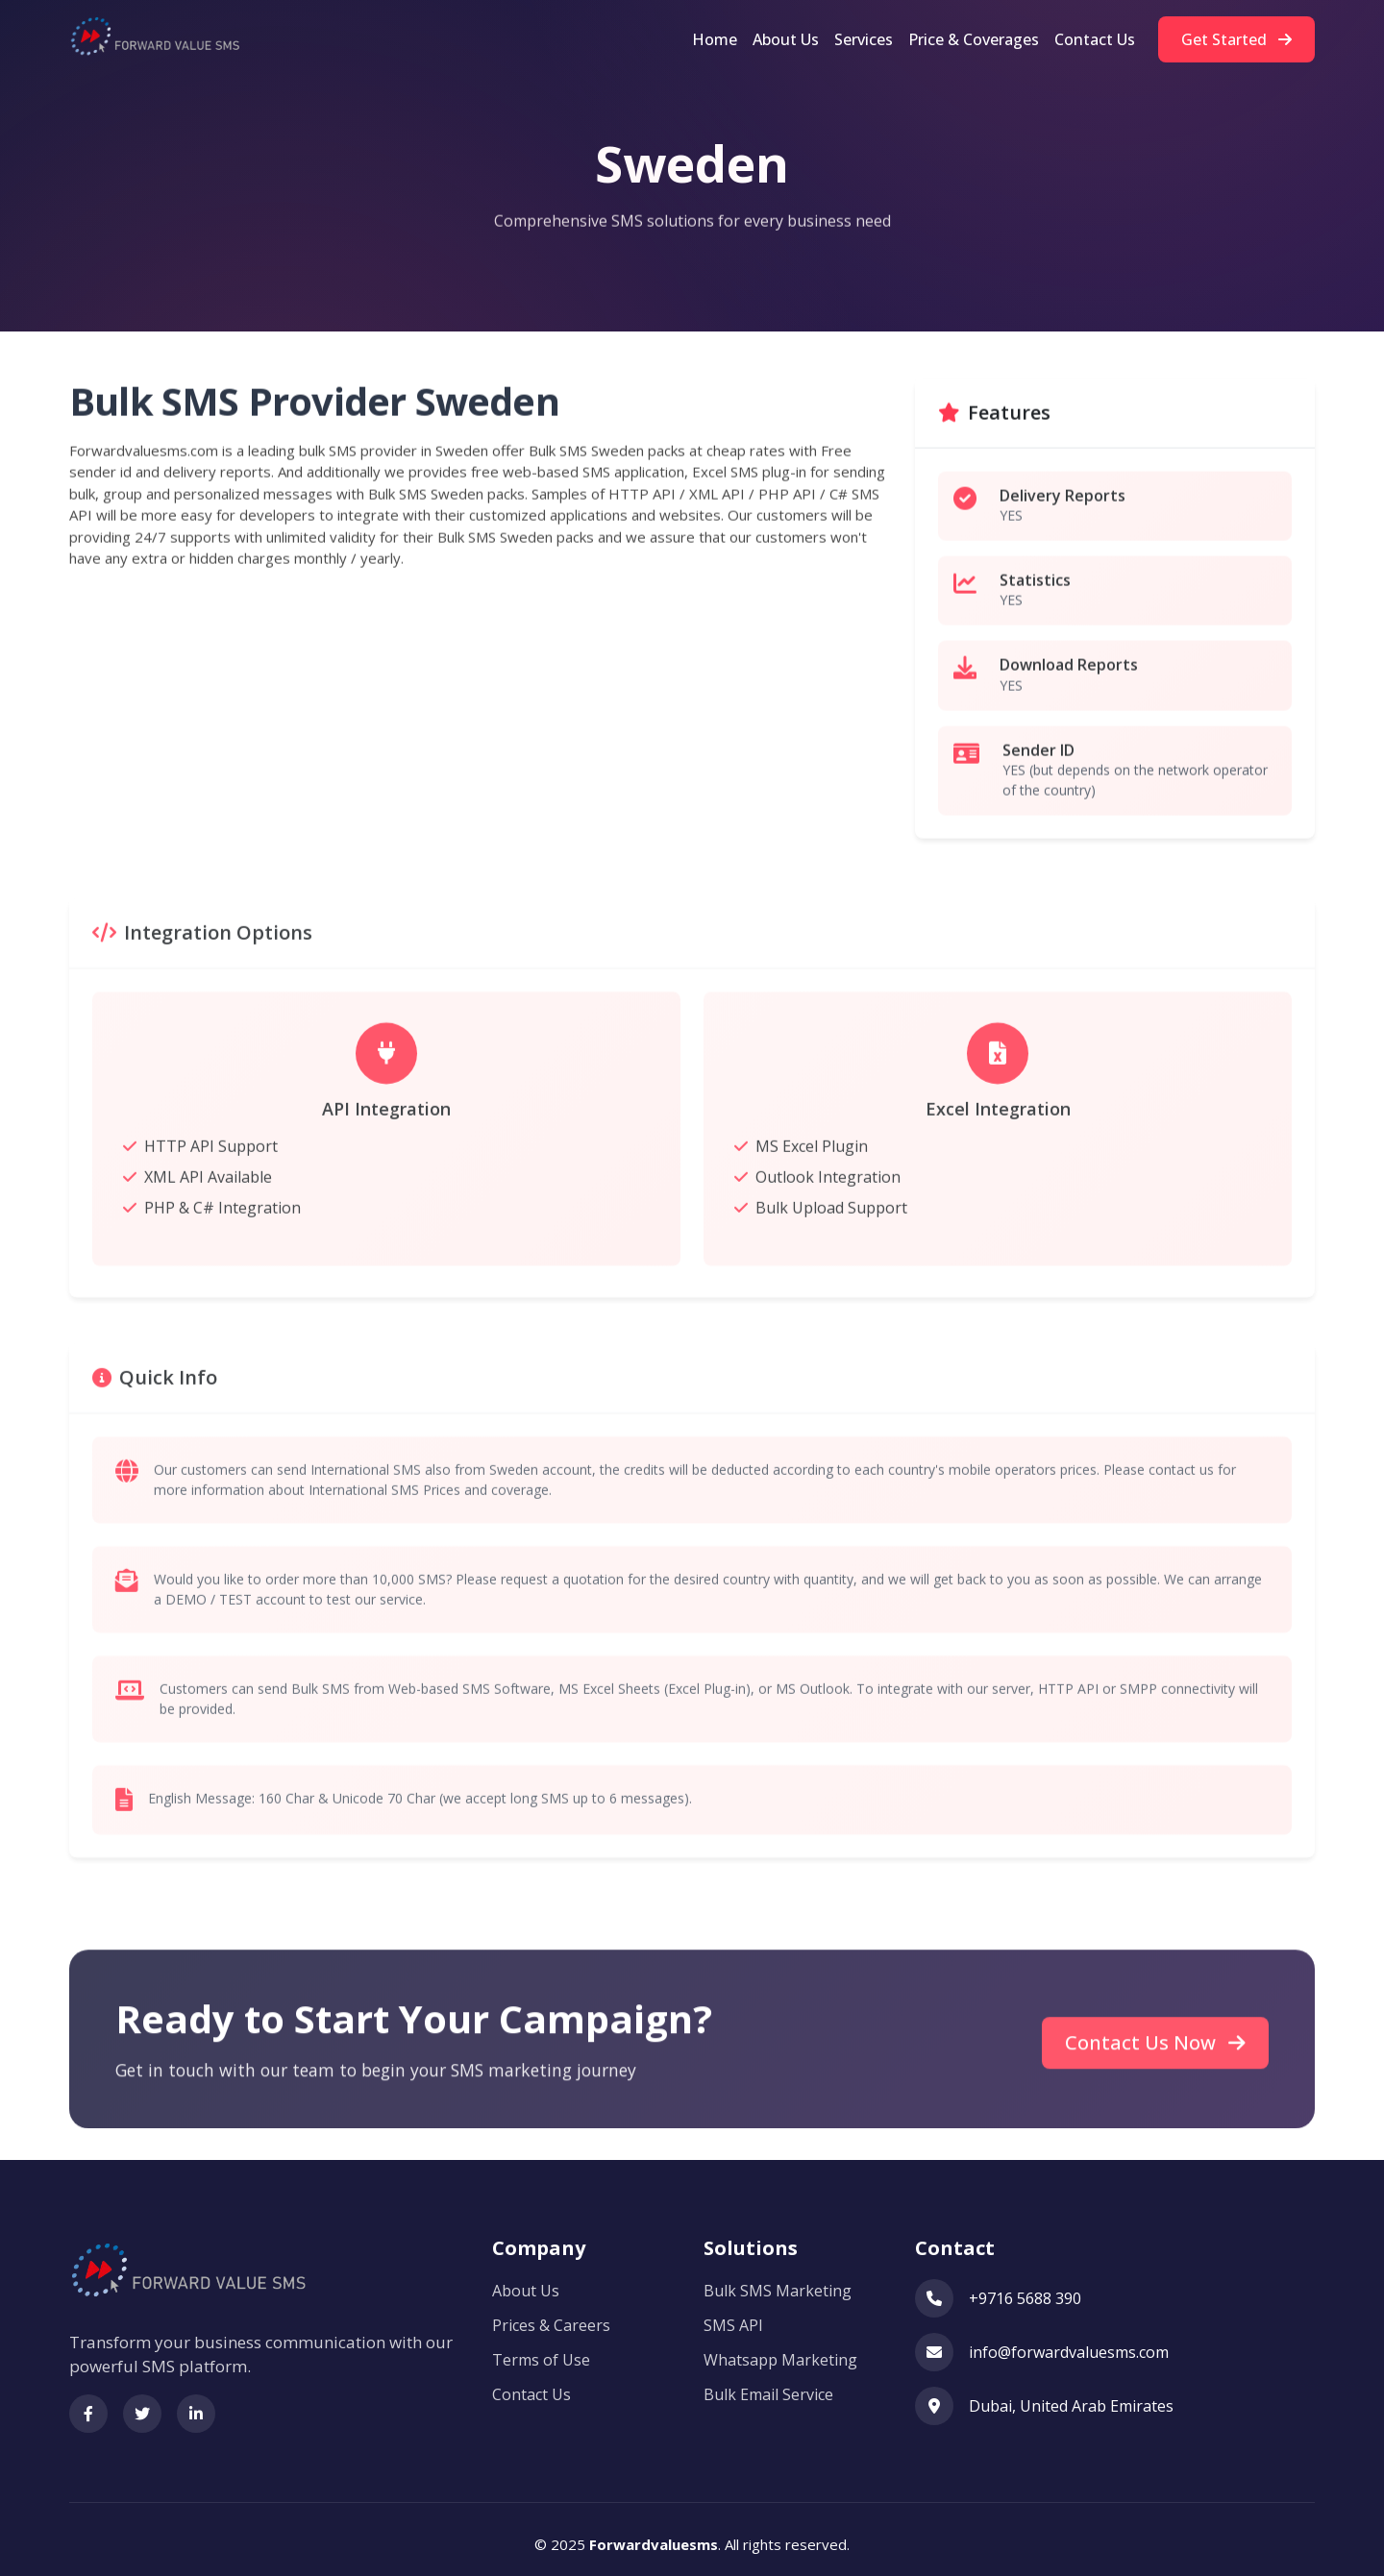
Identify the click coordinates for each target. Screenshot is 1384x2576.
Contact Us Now (1155, 2080)
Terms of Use (541, 2352)
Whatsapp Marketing (780, 2352)
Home (714, 39)
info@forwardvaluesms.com (1069, 2344)
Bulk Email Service (768, 2386)
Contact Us (1094, 39)
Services (863, 39)
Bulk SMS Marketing (778, 2283)
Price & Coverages (973, 39)
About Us (786, 39)
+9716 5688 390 (1025, 2290)
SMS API (733, 2317)
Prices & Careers (551, 2317)
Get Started (1236, 39)
